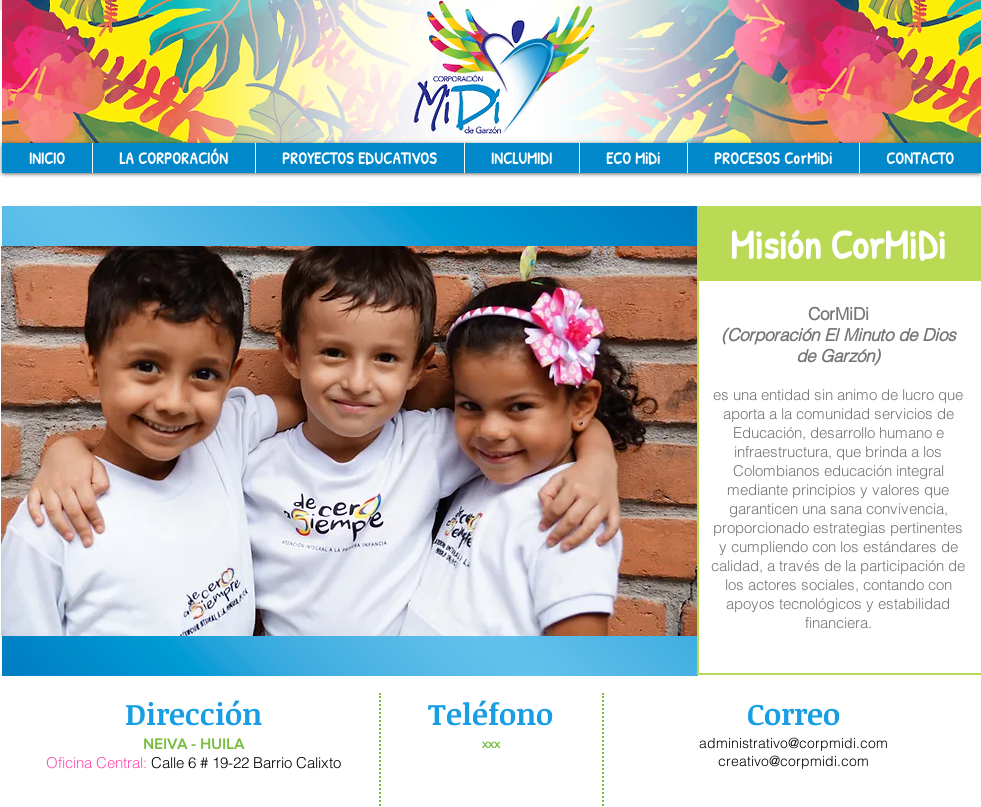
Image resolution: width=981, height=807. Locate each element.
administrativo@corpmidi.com (793, 743)
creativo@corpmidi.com (793, 761)
